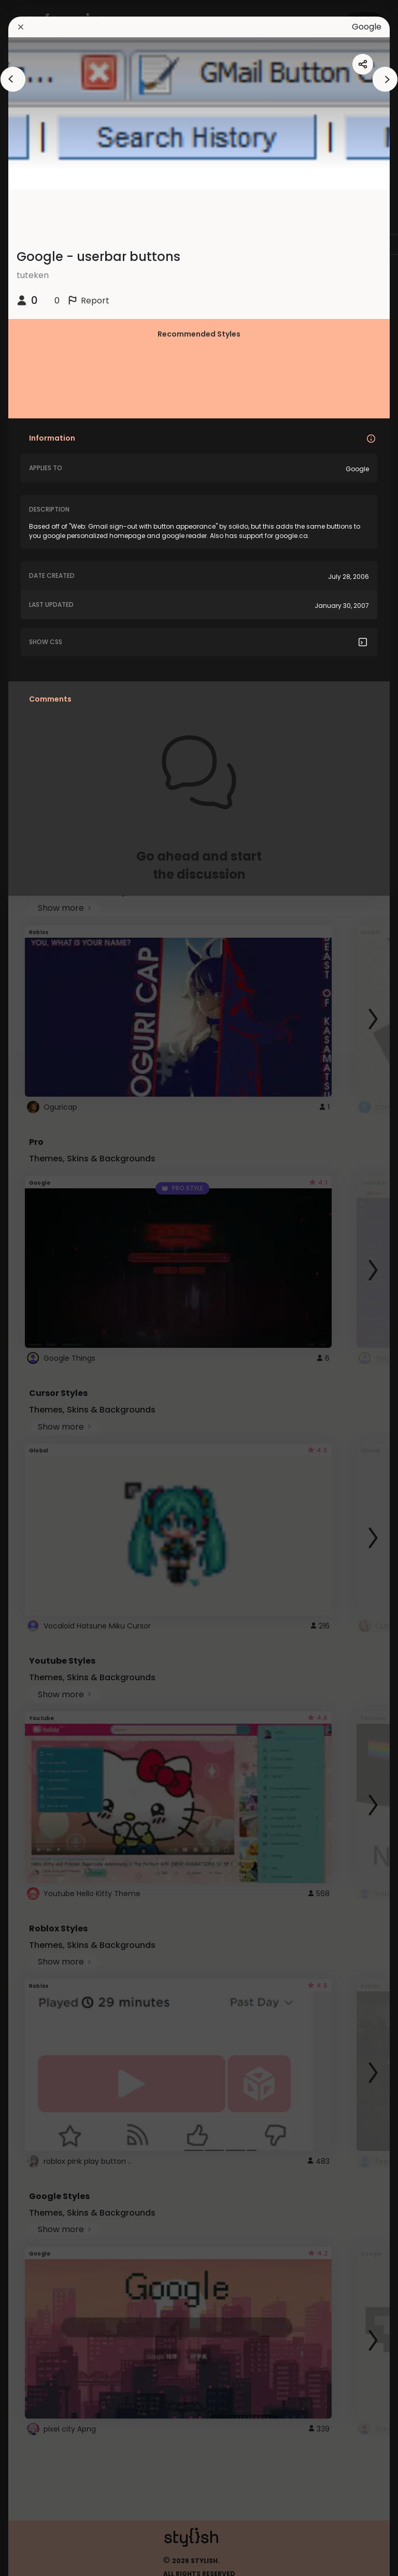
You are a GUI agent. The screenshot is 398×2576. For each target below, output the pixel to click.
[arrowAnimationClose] (13, 79)
